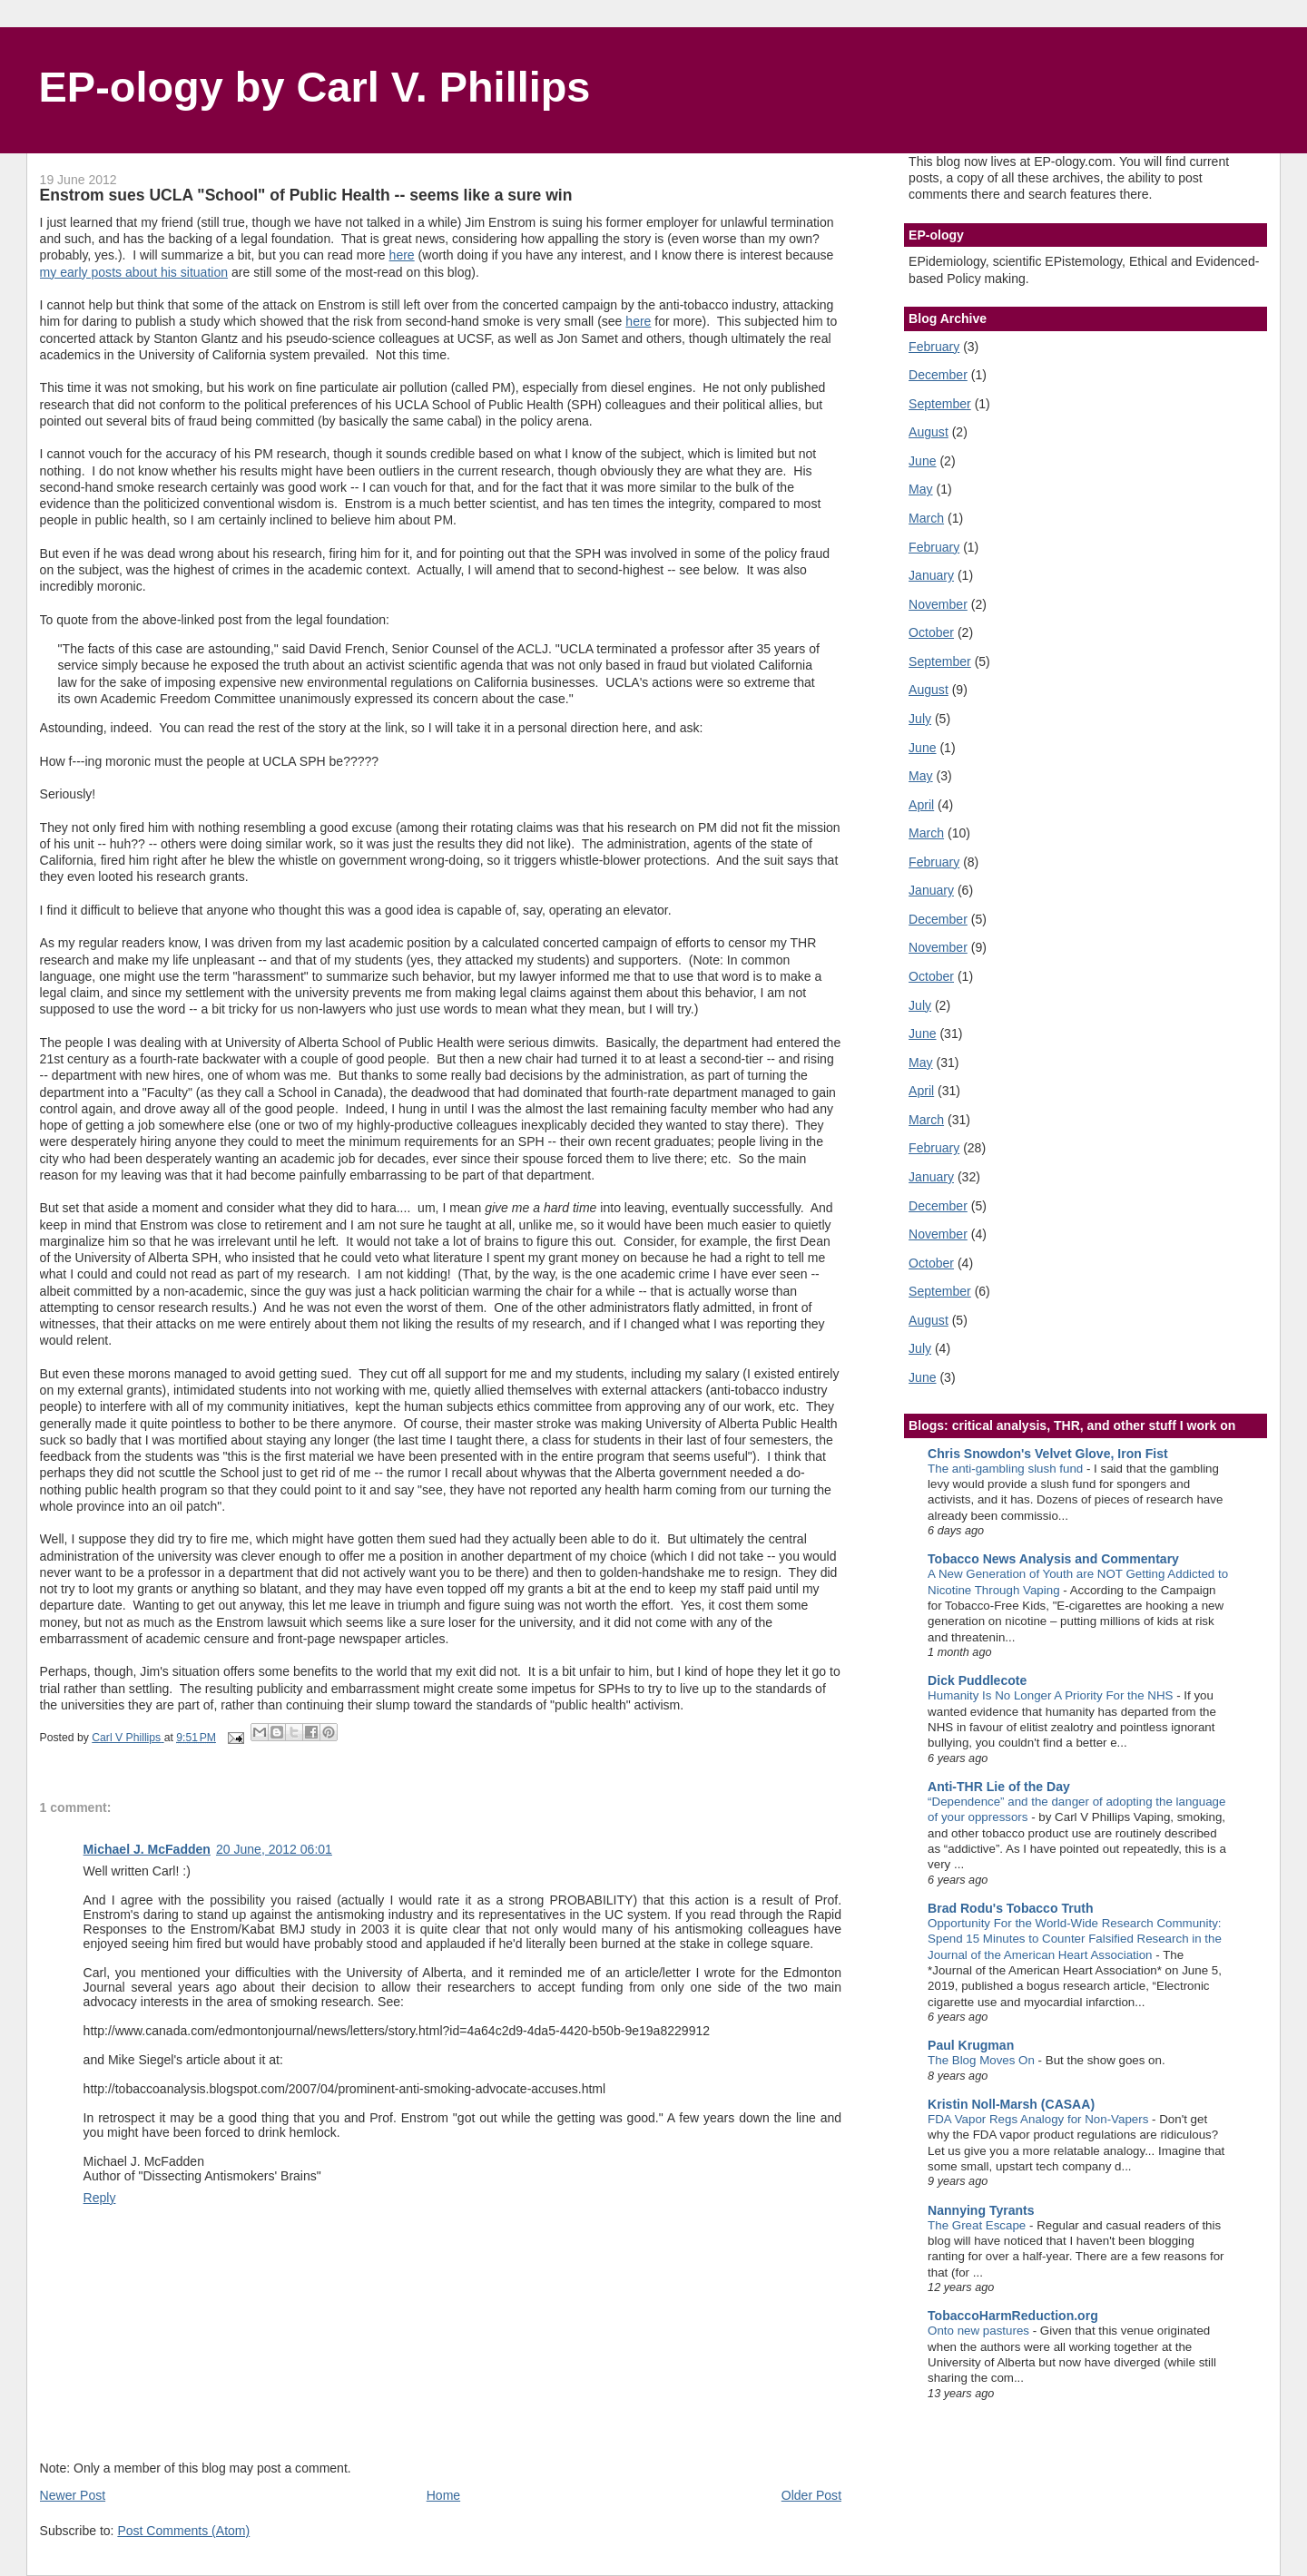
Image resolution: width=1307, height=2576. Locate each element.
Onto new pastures (980, 2330)
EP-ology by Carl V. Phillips (315, 87)
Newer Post (73, 2495)
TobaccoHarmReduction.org (1013, 2315)
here (402, 255)
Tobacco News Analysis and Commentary (1053, 1559)
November (938, 604)
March (926, 518)
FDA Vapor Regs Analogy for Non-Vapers (1040, 2119)
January (931, 575)
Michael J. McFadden (147, 1849)
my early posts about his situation (134, 272)
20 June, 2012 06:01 (274, 1849)
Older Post (811, 2495)
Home (443, 2495)
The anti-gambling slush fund (1007, 1468)
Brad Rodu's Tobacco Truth (1010, 1908)
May (921, 489)
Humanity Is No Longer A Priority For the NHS (1052, 1695)
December (938, 374)
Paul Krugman (971, 2045)
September (940, 404)
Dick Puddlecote (977, 1680)
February (934, 346)
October (931, 632)
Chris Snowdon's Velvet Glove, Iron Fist (1048, 1453)
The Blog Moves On (983, 2060)
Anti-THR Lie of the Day (999, 1786)
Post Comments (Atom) (183, 2530)
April (921, 805)
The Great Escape (978, 2225)
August (928, 432)
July (920, 718)
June (922, 461)
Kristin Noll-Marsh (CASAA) (1011, 2104)
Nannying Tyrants (981, 2210)
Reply (100, 2197)
